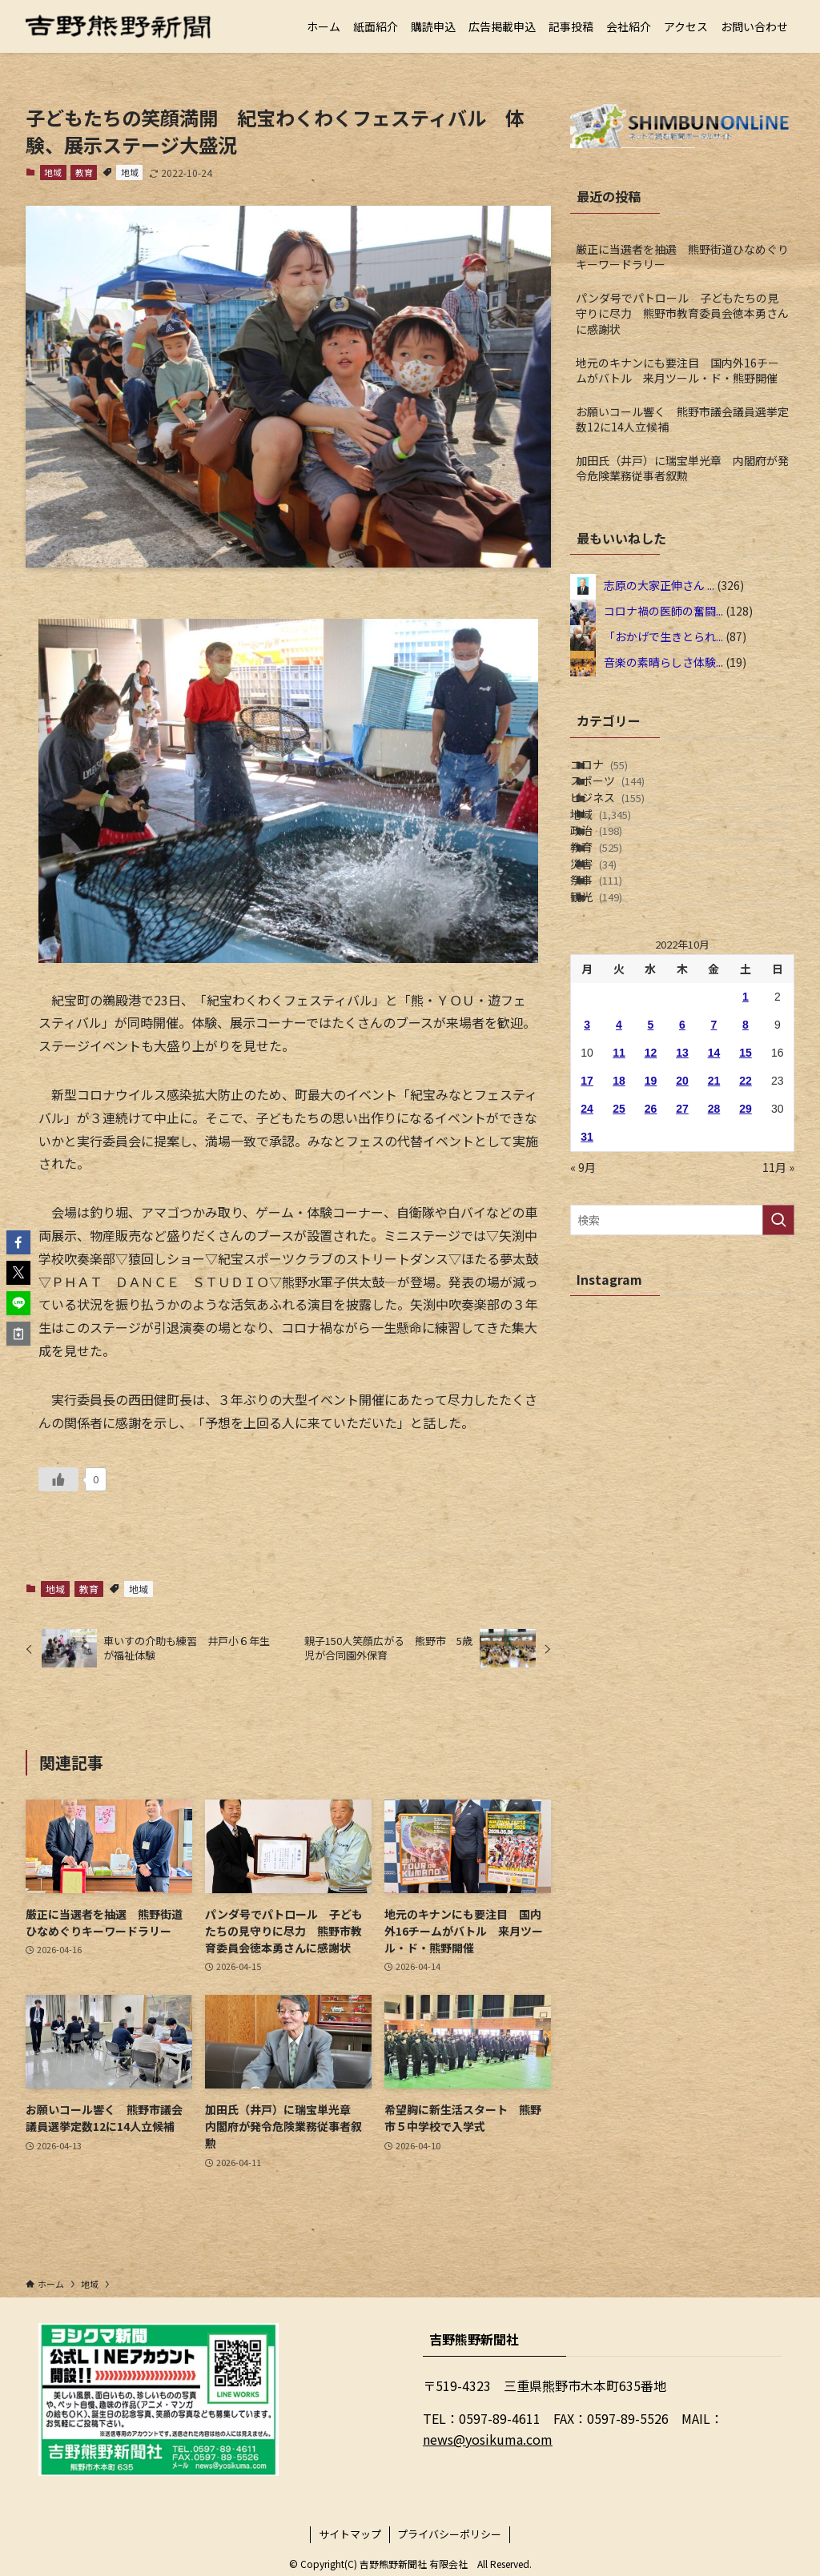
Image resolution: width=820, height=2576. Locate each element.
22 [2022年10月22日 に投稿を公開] (745, 1232)
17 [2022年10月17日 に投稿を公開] (587, 1232)
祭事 (616, 1005)
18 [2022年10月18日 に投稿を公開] (619, 1232)
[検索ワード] (682, 1371)
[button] (18, 1242)
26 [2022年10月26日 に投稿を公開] (651, 1260)
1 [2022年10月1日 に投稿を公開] (745, 1148)
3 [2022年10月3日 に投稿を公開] (587, 1176)
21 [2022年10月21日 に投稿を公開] (714, 1232)
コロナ (619, 772)
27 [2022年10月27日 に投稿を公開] (682, 1260)
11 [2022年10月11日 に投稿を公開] (619, 1204)
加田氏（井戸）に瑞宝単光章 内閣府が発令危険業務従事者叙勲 (682, 468)
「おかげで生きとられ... (663, 636)
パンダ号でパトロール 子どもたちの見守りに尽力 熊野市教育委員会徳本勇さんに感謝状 (682, 313)
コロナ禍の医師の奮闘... (663, 611)
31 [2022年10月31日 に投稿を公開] (587, 1288)
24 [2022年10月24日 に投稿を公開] (587, 1260)
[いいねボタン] (58, 1479)
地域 (53, 172)
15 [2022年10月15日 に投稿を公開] (745, 1204)
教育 (84, 172)
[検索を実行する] (778, 1371)
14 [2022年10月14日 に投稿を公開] (714, 1204)
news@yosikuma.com (488, 2439)
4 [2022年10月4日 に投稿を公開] (619, 1176)
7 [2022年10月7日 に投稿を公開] (714, 1176)
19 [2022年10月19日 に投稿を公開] (651, 1232)
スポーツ (627, 806)
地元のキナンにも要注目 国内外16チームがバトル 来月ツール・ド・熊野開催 (677, 371)
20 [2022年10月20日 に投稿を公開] (682, 1232)
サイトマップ (350, 2534)
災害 (613, 973)
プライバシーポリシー (449, 2534)
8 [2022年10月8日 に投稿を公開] (745, 1176)
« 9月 (583, 1318)
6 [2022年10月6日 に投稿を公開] (682, 1176)
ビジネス (627, 839)
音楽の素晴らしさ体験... (663, 662)
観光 (616, 1039)
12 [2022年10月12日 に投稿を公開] (651, 1204)
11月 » (778, 1318)
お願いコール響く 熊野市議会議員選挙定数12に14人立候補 (682, 419)
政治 (616, 906)
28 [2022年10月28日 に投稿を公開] (714, 1260)
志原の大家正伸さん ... (659, 585)
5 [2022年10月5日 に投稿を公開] (651, 1176)
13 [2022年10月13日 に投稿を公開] (682, 1204)
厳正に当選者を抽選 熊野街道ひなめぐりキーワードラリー (682, 257)
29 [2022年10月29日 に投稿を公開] (745, 1260)
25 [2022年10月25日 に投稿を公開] (619, 1260)
